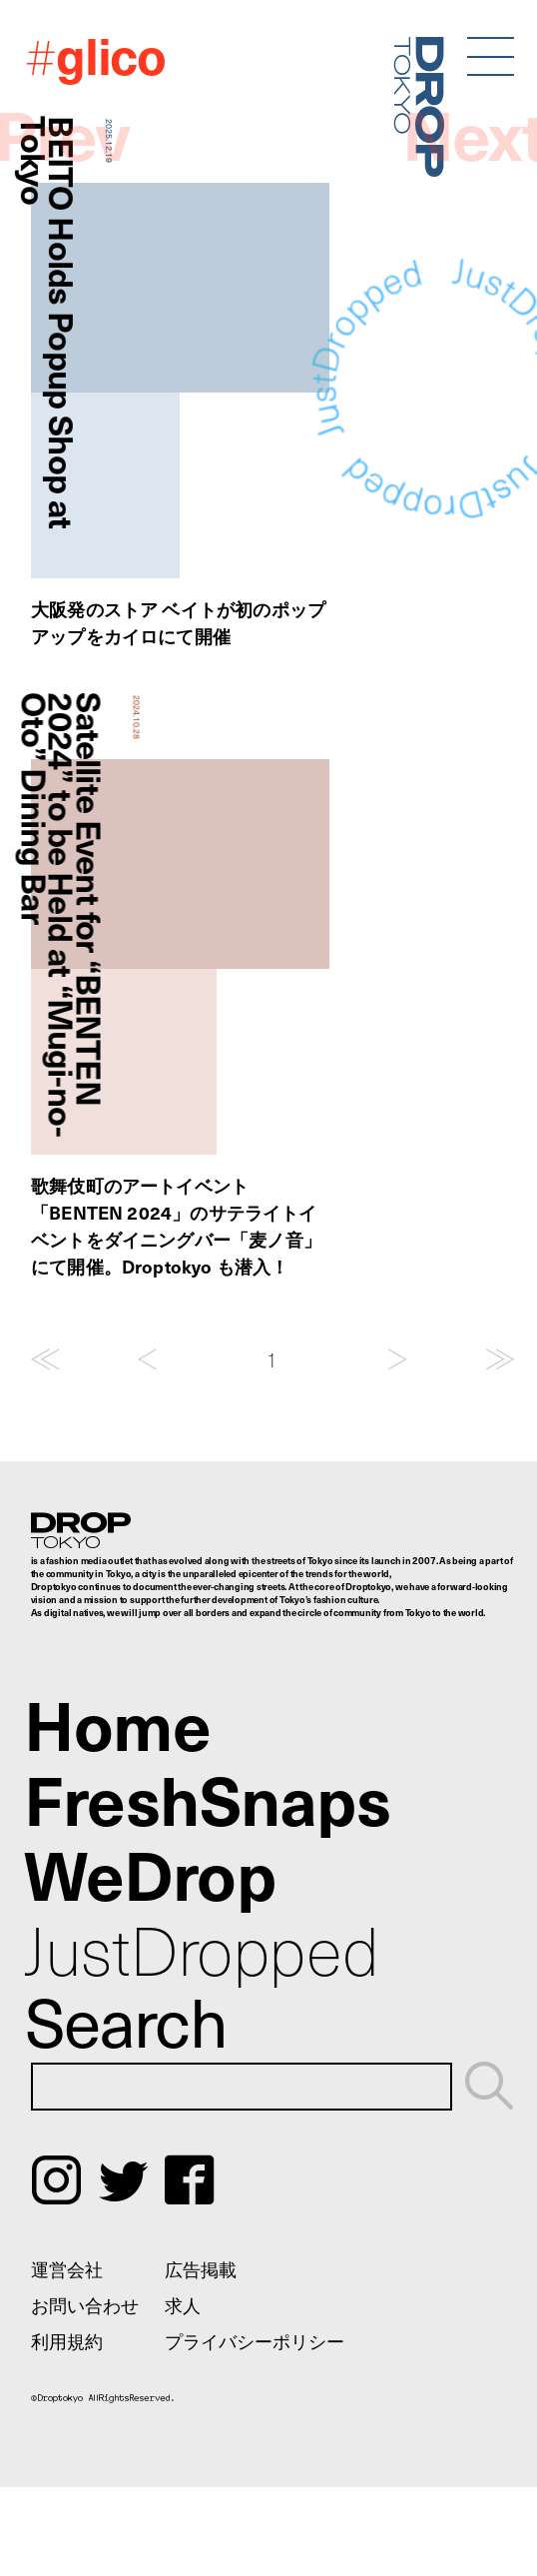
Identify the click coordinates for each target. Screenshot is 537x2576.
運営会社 (67, 2268)
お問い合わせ (85, 2304)
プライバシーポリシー (254, 2340)
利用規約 (67, 2340)
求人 (183, 2304)
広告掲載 (201, 2268)
